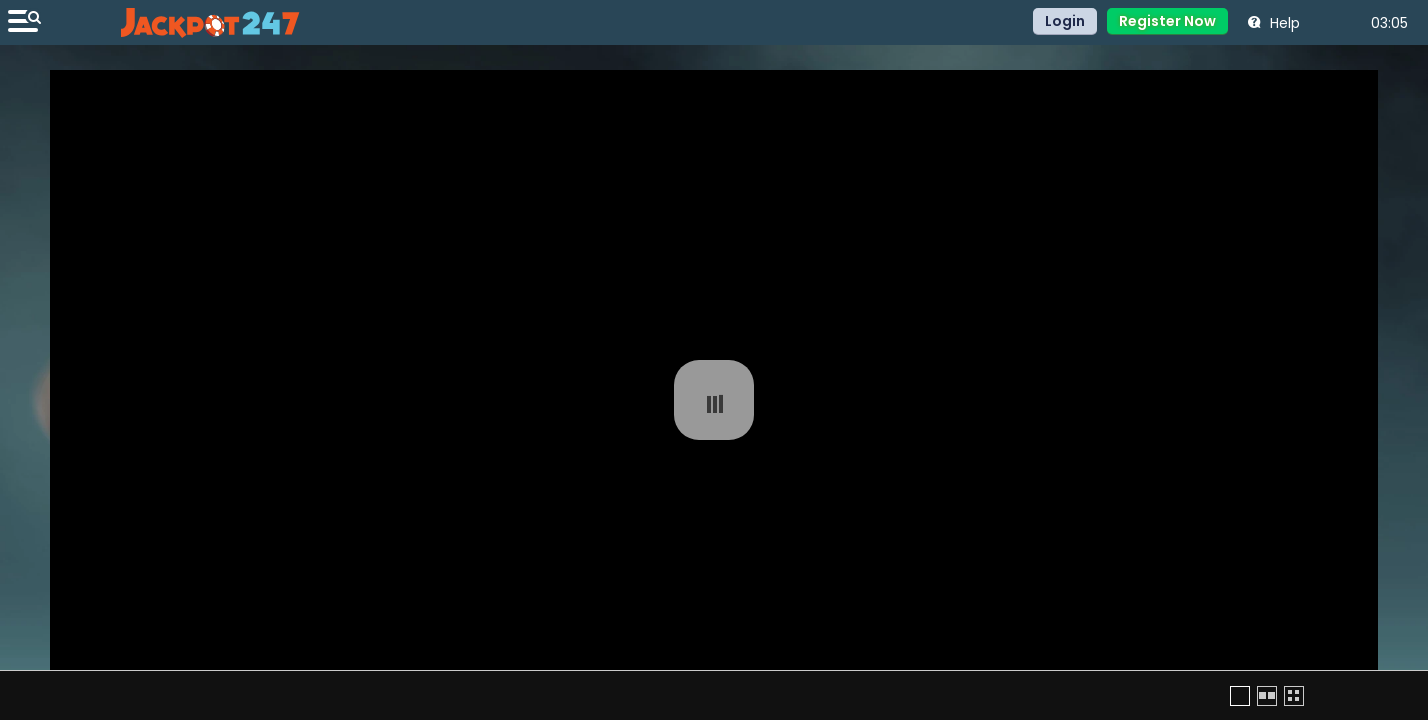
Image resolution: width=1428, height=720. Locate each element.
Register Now (1167, 21)
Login (1065, 21)
